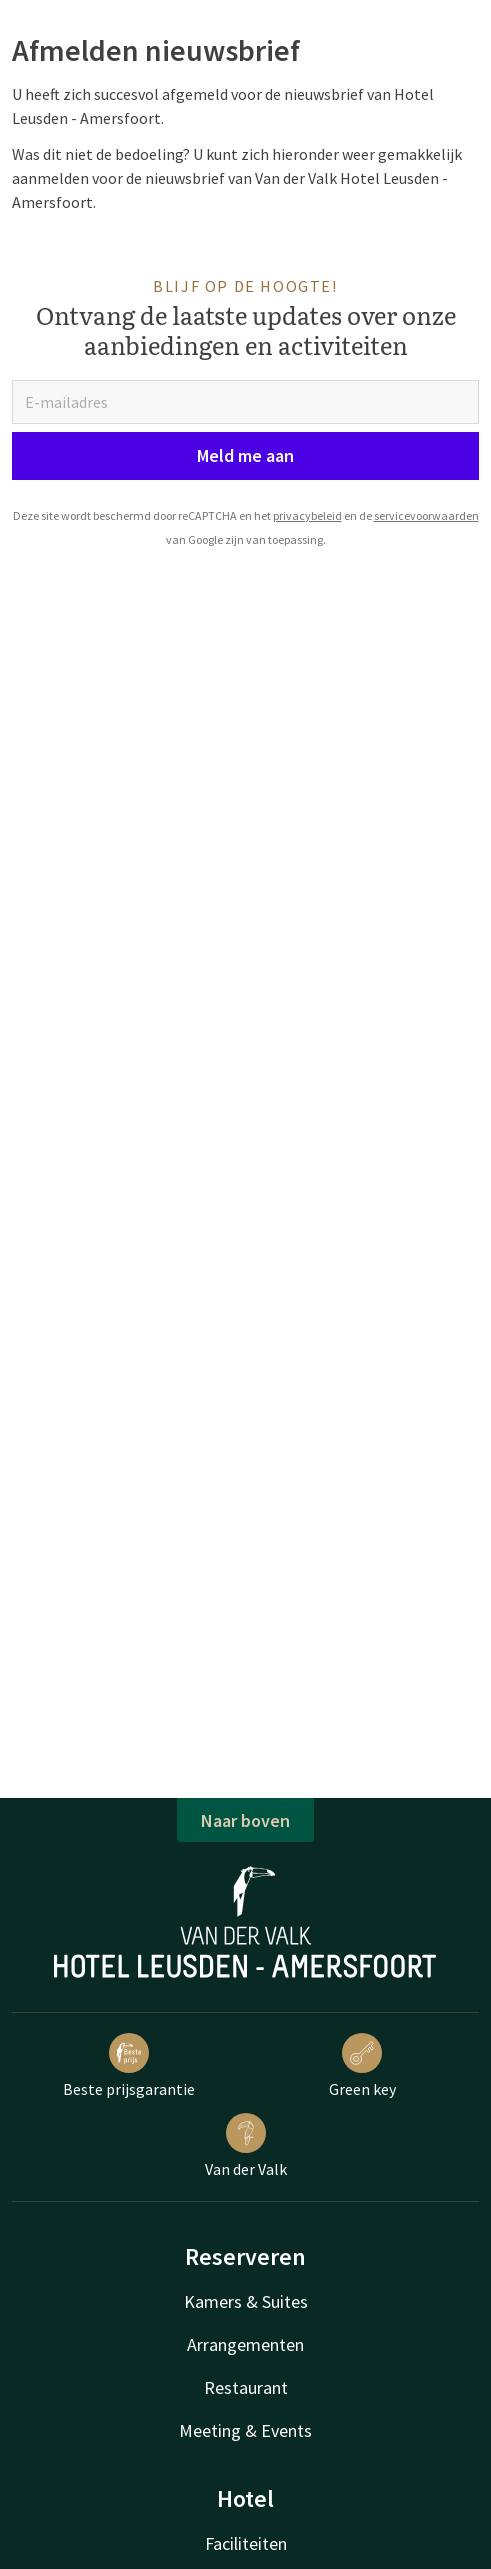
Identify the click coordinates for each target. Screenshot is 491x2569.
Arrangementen (245, 2344)
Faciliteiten (246, 2543)
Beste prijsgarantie (129, 2066)
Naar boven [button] (245, 1820)
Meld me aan (245, 455)
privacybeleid (307, 515)
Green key (362, 2066)
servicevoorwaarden (426, 515)
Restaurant (246, 2387)
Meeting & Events (245, 2430)
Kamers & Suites (246, 2301)
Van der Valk (246, 2146)
